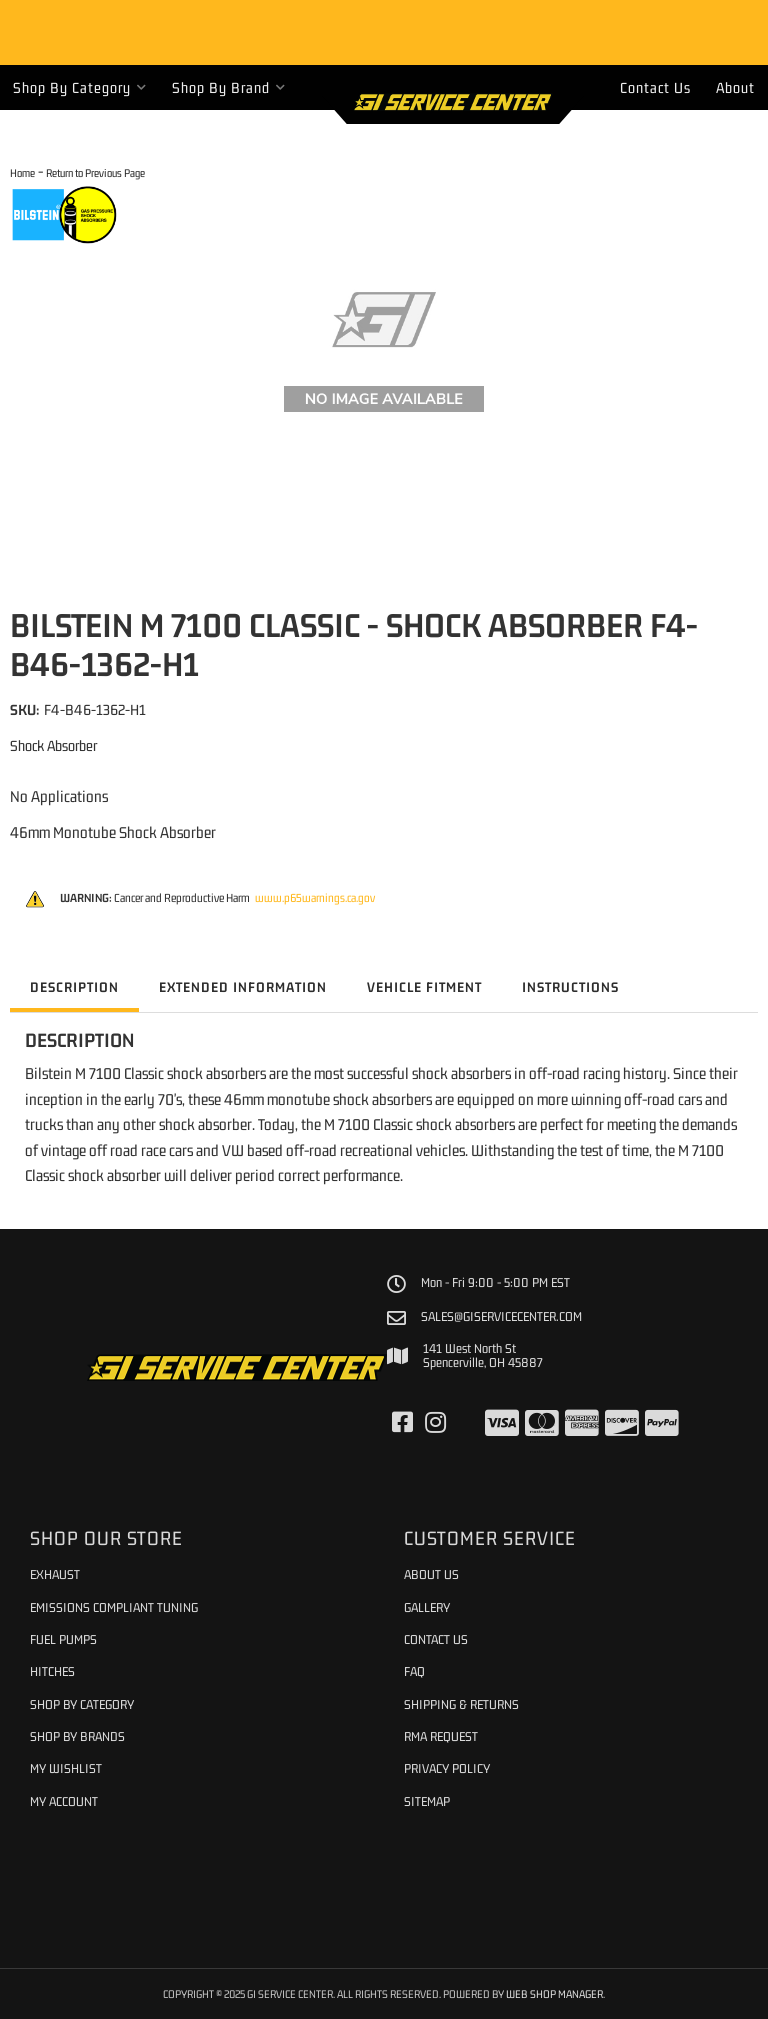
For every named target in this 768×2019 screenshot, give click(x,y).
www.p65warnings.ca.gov (315, 898)
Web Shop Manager (554, 1993)
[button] (80, 87)
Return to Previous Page (95, 172)
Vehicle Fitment (424, 987)
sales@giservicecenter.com (501, 1317)
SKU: (24, 709)
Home (22, 172)
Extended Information (243, 987)
